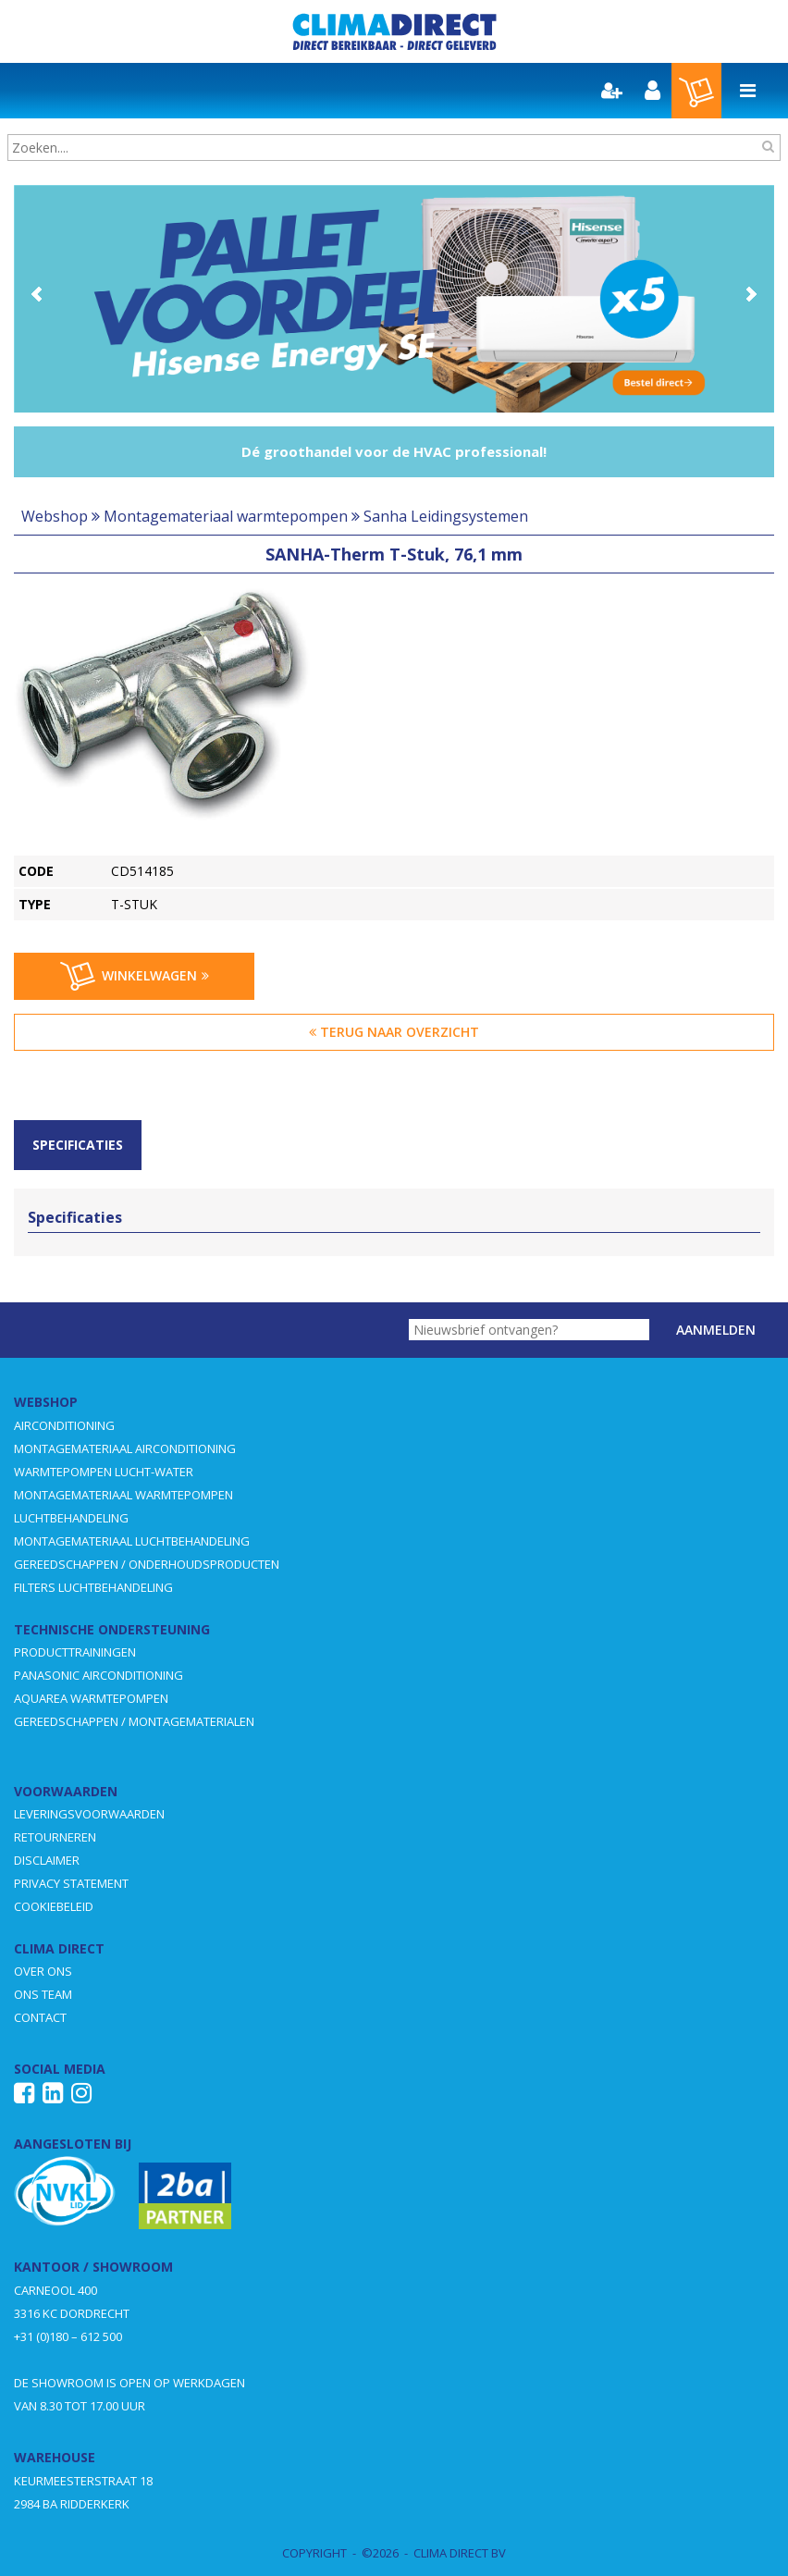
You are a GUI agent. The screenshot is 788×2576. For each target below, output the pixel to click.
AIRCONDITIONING (64, 1425)
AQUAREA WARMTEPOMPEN (91, 1698)
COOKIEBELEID (53, 1906)
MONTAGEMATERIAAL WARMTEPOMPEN (123, 1494)
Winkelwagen (134, 977)
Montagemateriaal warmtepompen (226, 516)
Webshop (54, 516)
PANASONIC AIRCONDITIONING (98, 1675)
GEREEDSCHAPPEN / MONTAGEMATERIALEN (134, 1721)
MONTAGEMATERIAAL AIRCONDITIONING (125, 1448)
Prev (38, 294)
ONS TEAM (43, 1994)
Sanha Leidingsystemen (445, 516)
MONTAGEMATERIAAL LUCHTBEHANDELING (132, 1541)
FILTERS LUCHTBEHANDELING (93, 1587)
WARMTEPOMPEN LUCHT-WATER (103, 1471)
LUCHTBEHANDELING (71, 1518)
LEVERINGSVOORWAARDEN (89, 1814)
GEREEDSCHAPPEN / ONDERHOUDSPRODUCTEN (146, 1564)
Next (750, 294)
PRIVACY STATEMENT (71, 1883)
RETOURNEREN (55, 1837)
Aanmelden (716, 1329)
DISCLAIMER (47, 1860)
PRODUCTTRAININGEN (75, 1652)
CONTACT (40, 2017)
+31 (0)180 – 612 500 (68, 2336)
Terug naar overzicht (394, 1032)
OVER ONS (43, 1971)
